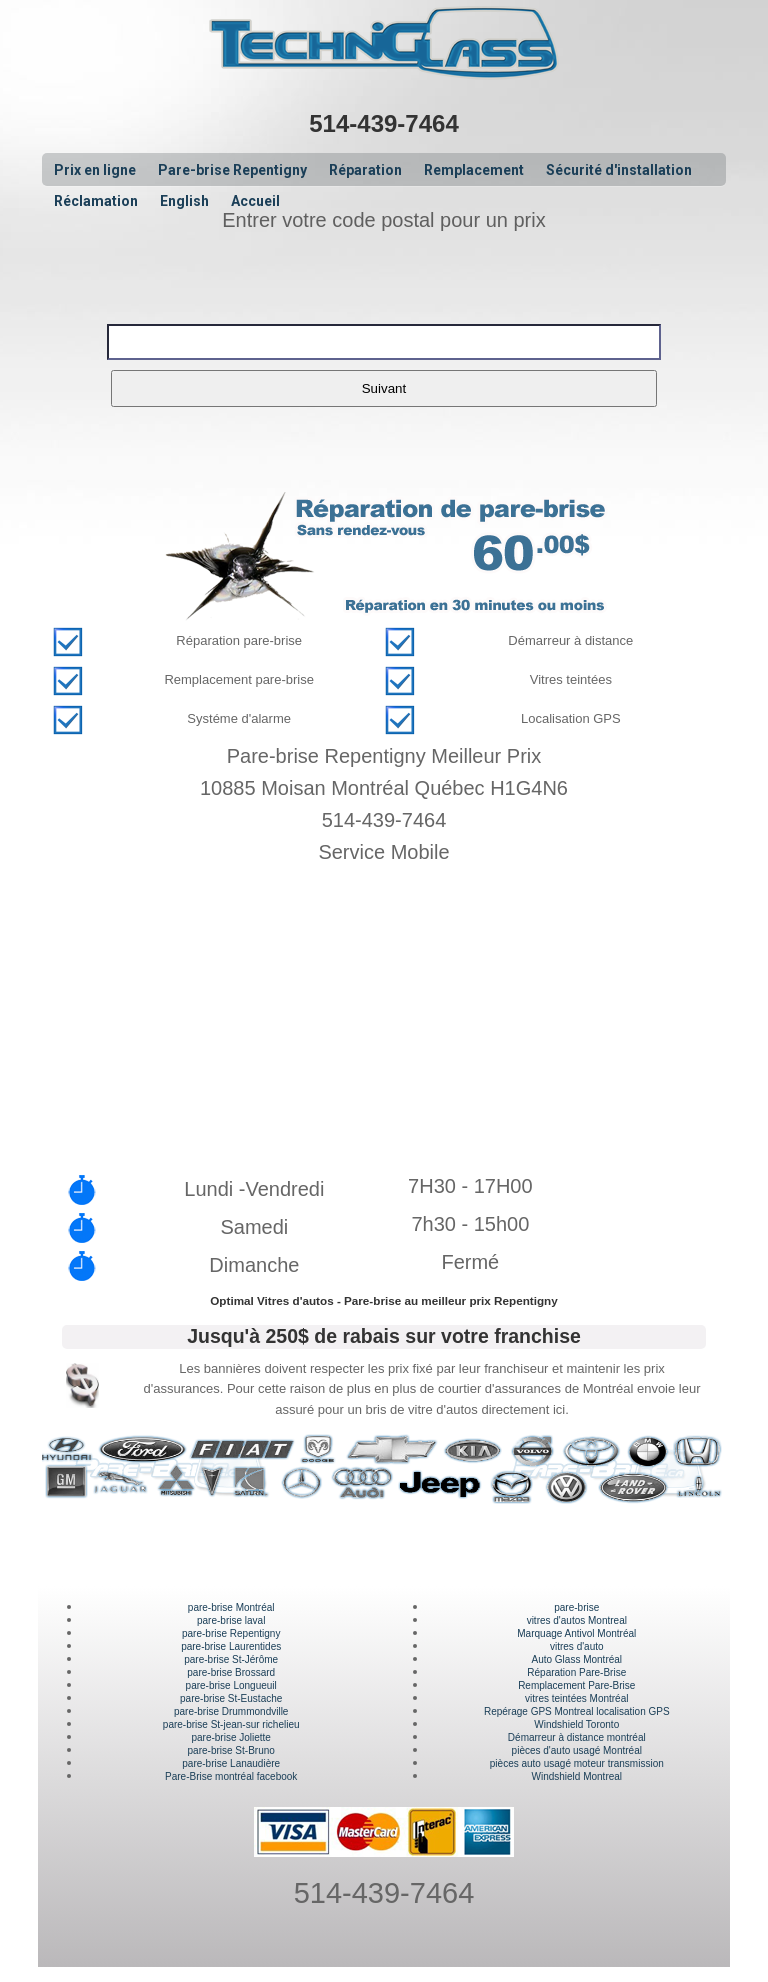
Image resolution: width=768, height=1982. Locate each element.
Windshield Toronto (576, 1724)
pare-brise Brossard (231, 1672)
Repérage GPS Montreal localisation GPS (577, 1711)
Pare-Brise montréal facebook (231, 1776)
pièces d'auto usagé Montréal (577, 1750)
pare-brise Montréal (231, 1607)
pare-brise (576, 1607)
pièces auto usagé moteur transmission (577, 1763)
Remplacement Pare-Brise (576, 1685)
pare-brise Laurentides (231, 1646)
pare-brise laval (231, 1620)
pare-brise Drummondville (231, 1711)
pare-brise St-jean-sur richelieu (231, 1724)
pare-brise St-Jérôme (231, 1659)
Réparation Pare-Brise (576, 1672)
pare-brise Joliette (230, 1737)
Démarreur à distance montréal (577, 1737)
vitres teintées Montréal (576, 1698)
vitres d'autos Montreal (577, 1620)
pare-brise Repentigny (231, 1633)
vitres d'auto (577, 1646)
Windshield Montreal (576, 1776)
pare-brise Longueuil (231, 1685)
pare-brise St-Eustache (231, 1698)
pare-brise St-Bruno (231, 1750)
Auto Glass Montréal (576, 1659)
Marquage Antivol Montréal (576, 1633)
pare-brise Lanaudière (231, 1763)
